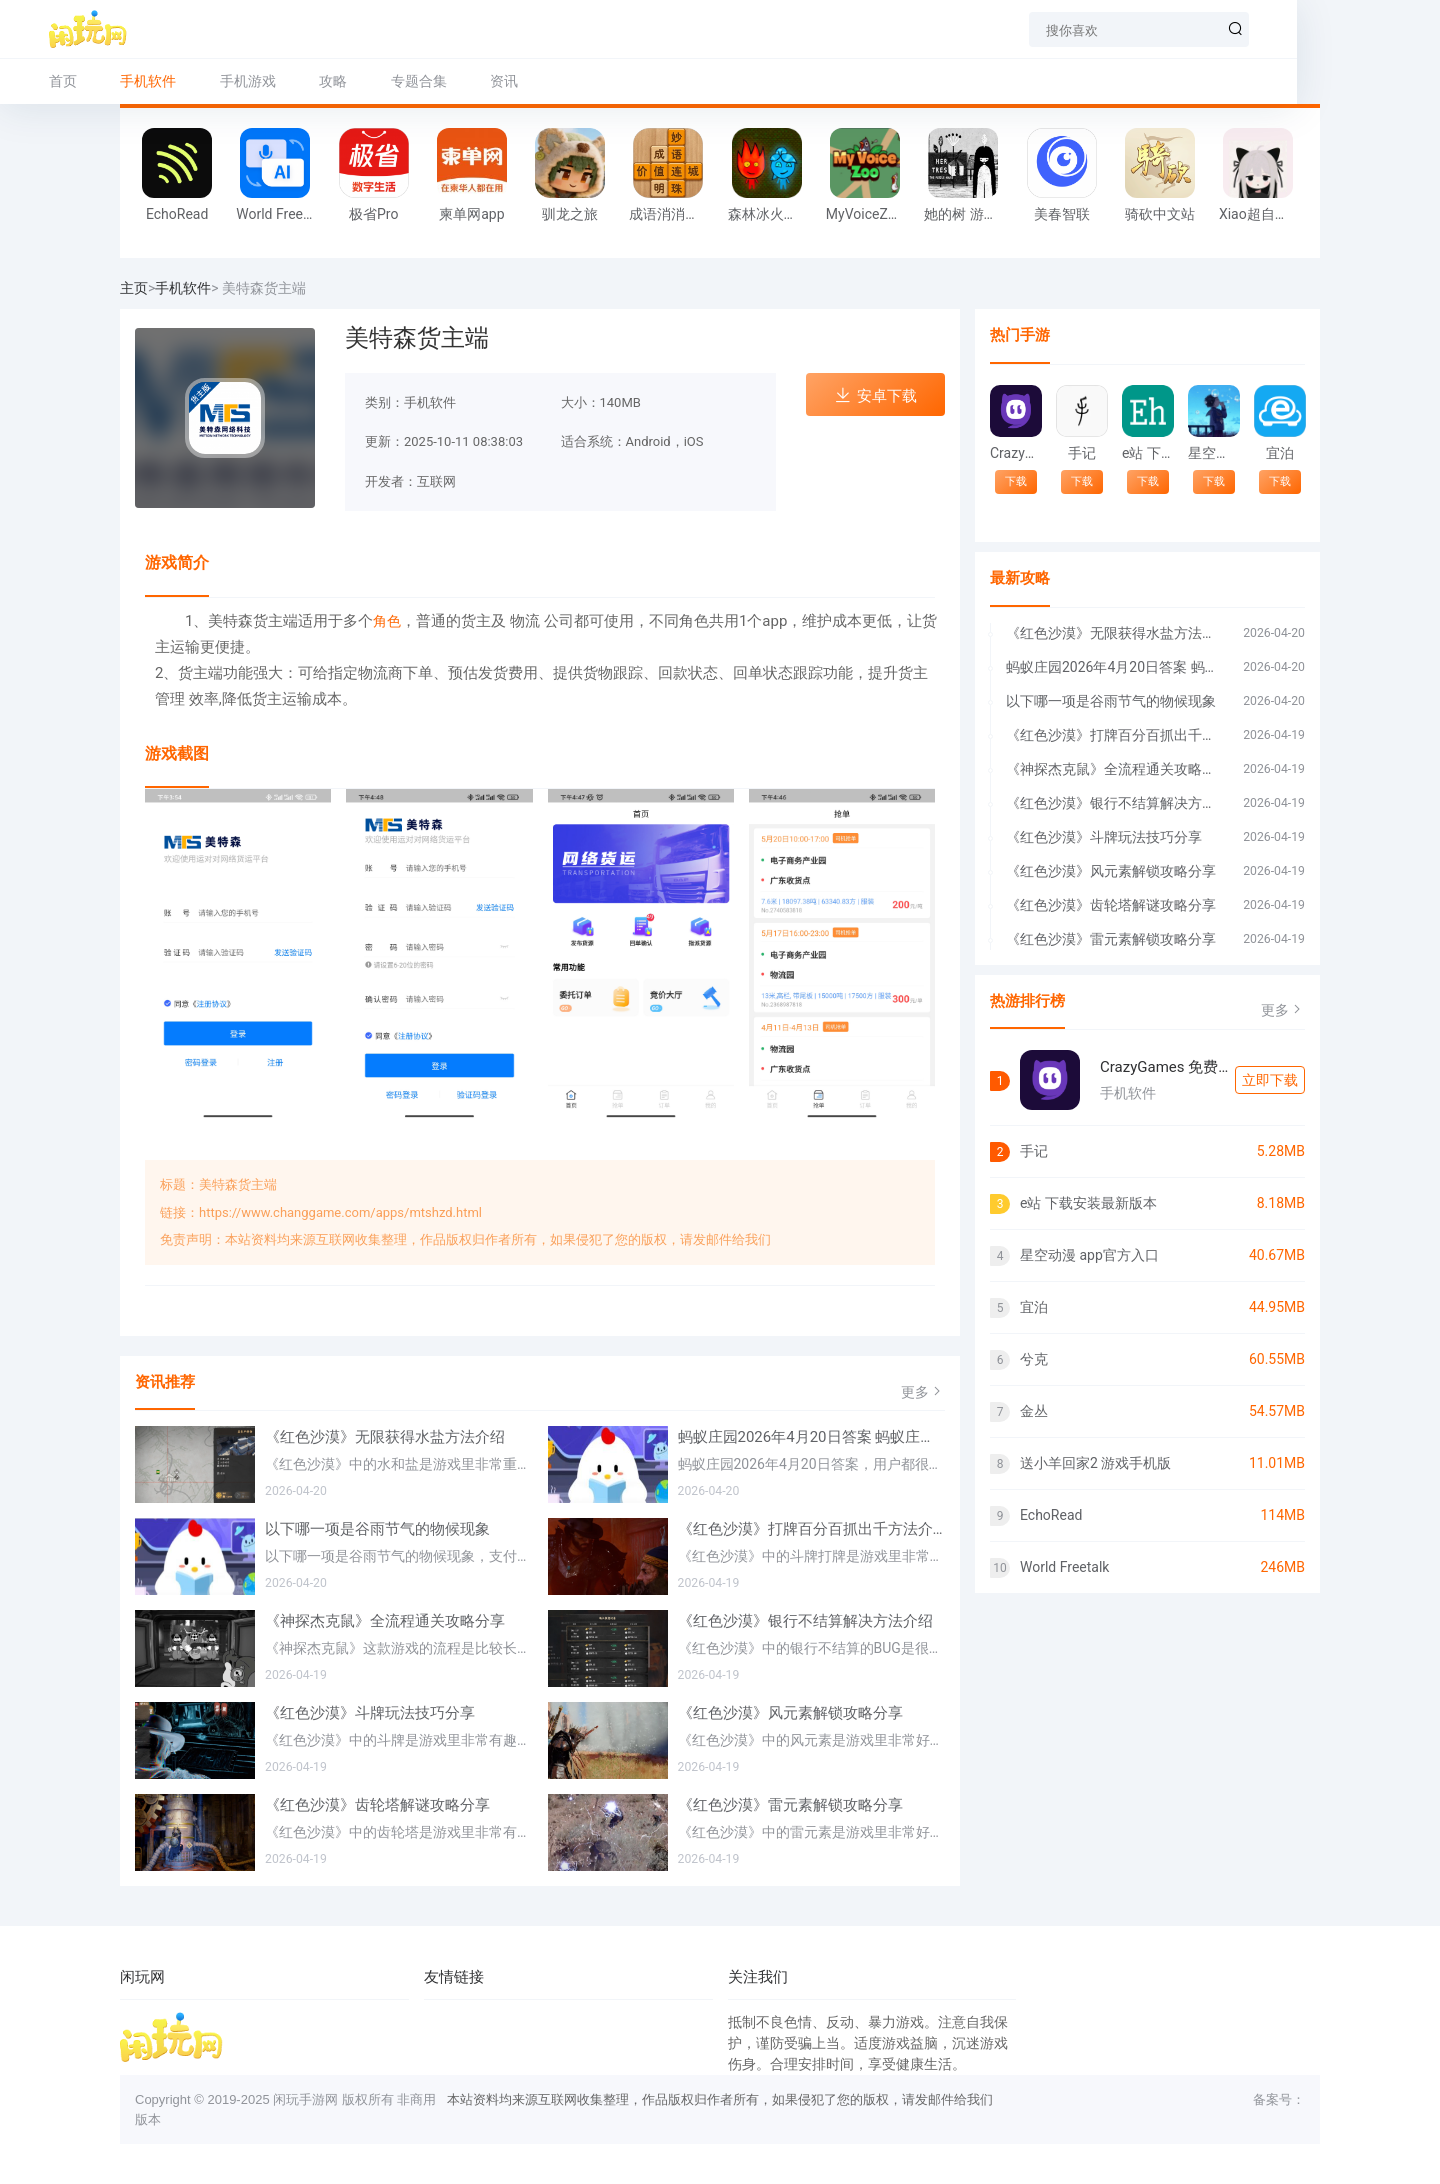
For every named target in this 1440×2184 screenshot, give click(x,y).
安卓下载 (875, 395)
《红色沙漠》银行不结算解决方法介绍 (805, 1621)
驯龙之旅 (570, 214)
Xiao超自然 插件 (1263, 214)
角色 (387, 621)
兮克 (1034, 1359)
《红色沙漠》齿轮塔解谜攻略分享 (377, 1805)
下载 (1016, 481)
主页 (134, 288)
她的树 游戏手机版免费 (968, 214)
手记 (1082, 453)
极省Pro (373, 214)
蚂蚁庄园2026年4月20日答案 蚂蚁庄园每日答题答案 (812, 1437)
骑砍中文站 (1160, 214)
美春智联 (1062, 214)
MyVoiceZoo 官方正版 (870, 214)
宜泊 (1280, 453)
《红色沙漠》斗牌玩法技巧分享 (370, 1713)
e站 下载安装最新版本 (1147, 453)
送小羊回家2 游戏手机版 (1095, 1463)
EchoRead (177, 214)
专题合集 (490, 81)
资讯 (575, 81)
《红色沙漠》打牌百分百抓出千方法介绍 (812, 1529)
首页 (134, 81)
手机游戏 (319, 81)
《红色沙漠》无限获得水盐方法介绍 (385, 1437)
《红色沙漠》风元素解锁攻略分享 (790, 1713)
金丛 (1034, 1411)
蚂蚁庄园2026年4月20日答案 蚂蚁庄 (1114, 667)
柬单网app (471, 214)
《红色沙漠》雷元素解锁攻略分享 (790, 1805)
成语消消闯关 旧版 (673, 214)
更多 (923, 1391)
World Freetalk (280, 214)
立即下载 (1270, 1080)
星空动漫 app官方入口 (1213, 453)
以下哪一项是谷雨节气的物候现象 (377, 1529)
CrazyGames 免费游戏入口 (1015, 453)
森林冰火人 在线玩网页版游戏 (772, 214)
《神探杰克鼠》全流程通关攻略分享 (385, 1621)
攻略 (404, 81)
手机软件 (183, 288)
